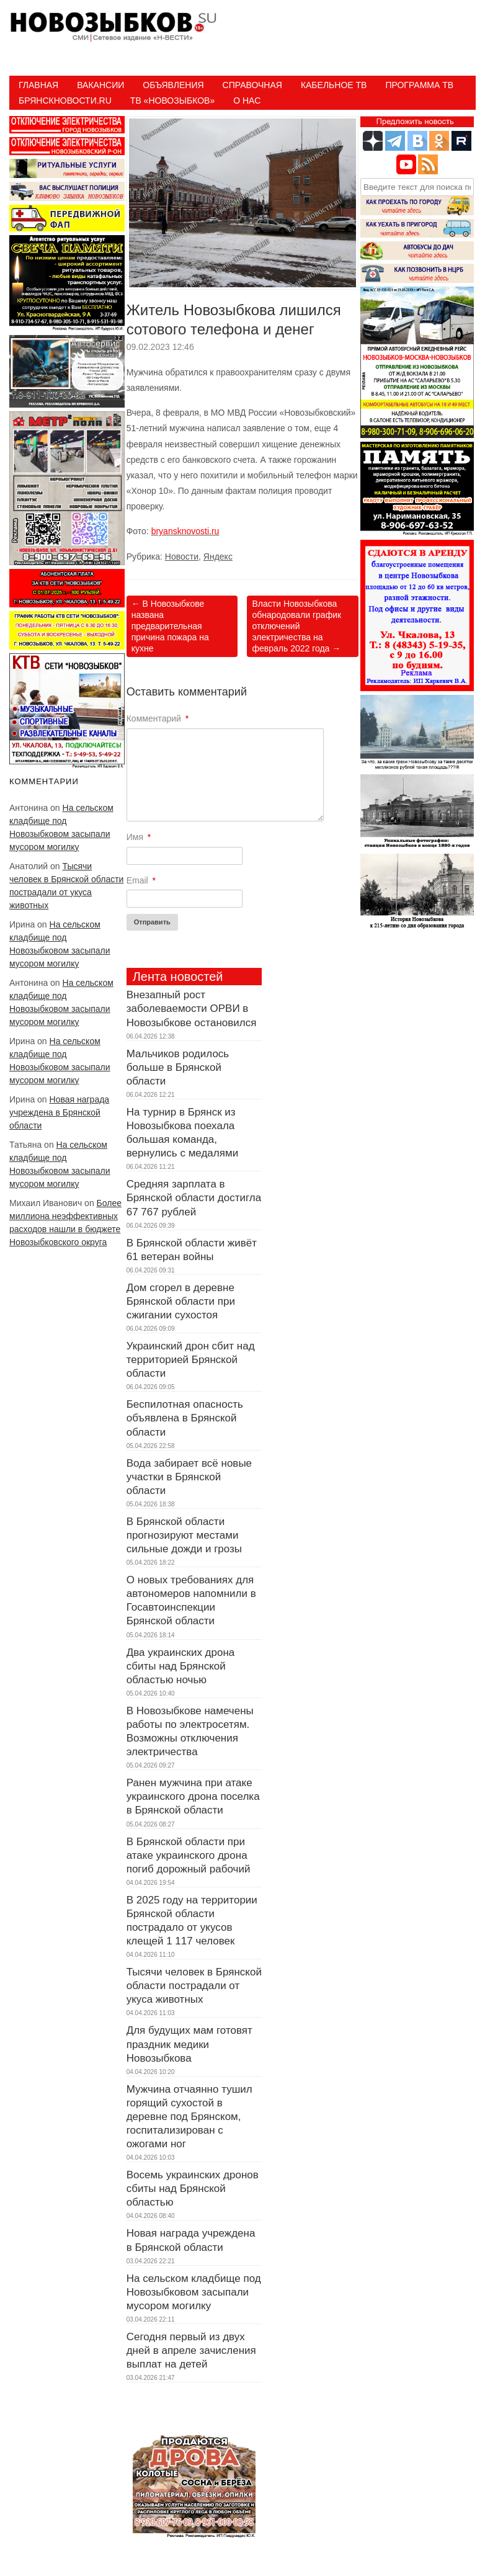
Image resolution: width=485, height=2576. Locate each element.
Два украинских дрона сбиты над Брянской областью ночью (181, 1666)
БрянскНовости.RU (65, 100)
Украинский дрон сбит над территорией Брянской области (191, 1359)
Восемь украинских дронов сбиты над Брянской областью (193, 2188)
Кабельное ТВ (334, 85)
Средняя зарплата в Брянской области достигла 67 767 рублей (194, 1197)
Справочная (252, 85)
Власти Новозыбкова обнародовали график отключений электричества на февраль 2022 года (296, 626)
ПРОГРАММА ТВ (419, 85)
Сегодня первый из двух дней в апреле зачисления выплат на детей (191, 2350)
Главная (38, 85)
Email (141, 880)
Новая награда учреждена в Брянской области (59, 1112)
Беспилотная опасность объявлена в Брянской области (185, 1418)
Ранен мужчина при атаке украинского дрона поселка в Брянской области (193, 1796)
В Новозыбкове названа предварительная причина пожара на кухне (170, 626)
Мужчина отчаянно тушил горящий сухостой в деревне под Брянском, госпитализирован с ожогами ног (189, 2116)
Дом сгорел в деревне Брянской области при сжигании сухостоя (181, 1301)
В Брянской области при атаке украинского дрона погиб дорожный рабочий (189, 1855)
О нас (246, 100)
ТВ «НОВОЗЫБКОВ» (172, 100)
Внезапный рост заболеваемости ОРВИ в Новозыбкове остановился (192, 1008)
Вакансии (100, 85)
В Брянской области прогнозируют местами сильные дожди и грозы (184, 1535)
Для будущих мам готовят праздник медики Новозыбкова (189, 2044)
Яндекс (218, 556)
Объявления (173, 85)
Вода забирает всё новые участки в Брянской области (189, 1476)
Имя (139, 837)
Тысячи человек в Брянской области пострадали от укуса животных (194, 1985)
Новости (181, 556)
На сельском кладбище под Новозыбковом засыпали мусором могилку (194, 2292)
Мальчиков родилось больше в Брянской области (178, 1067)
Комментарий (158, 718)
